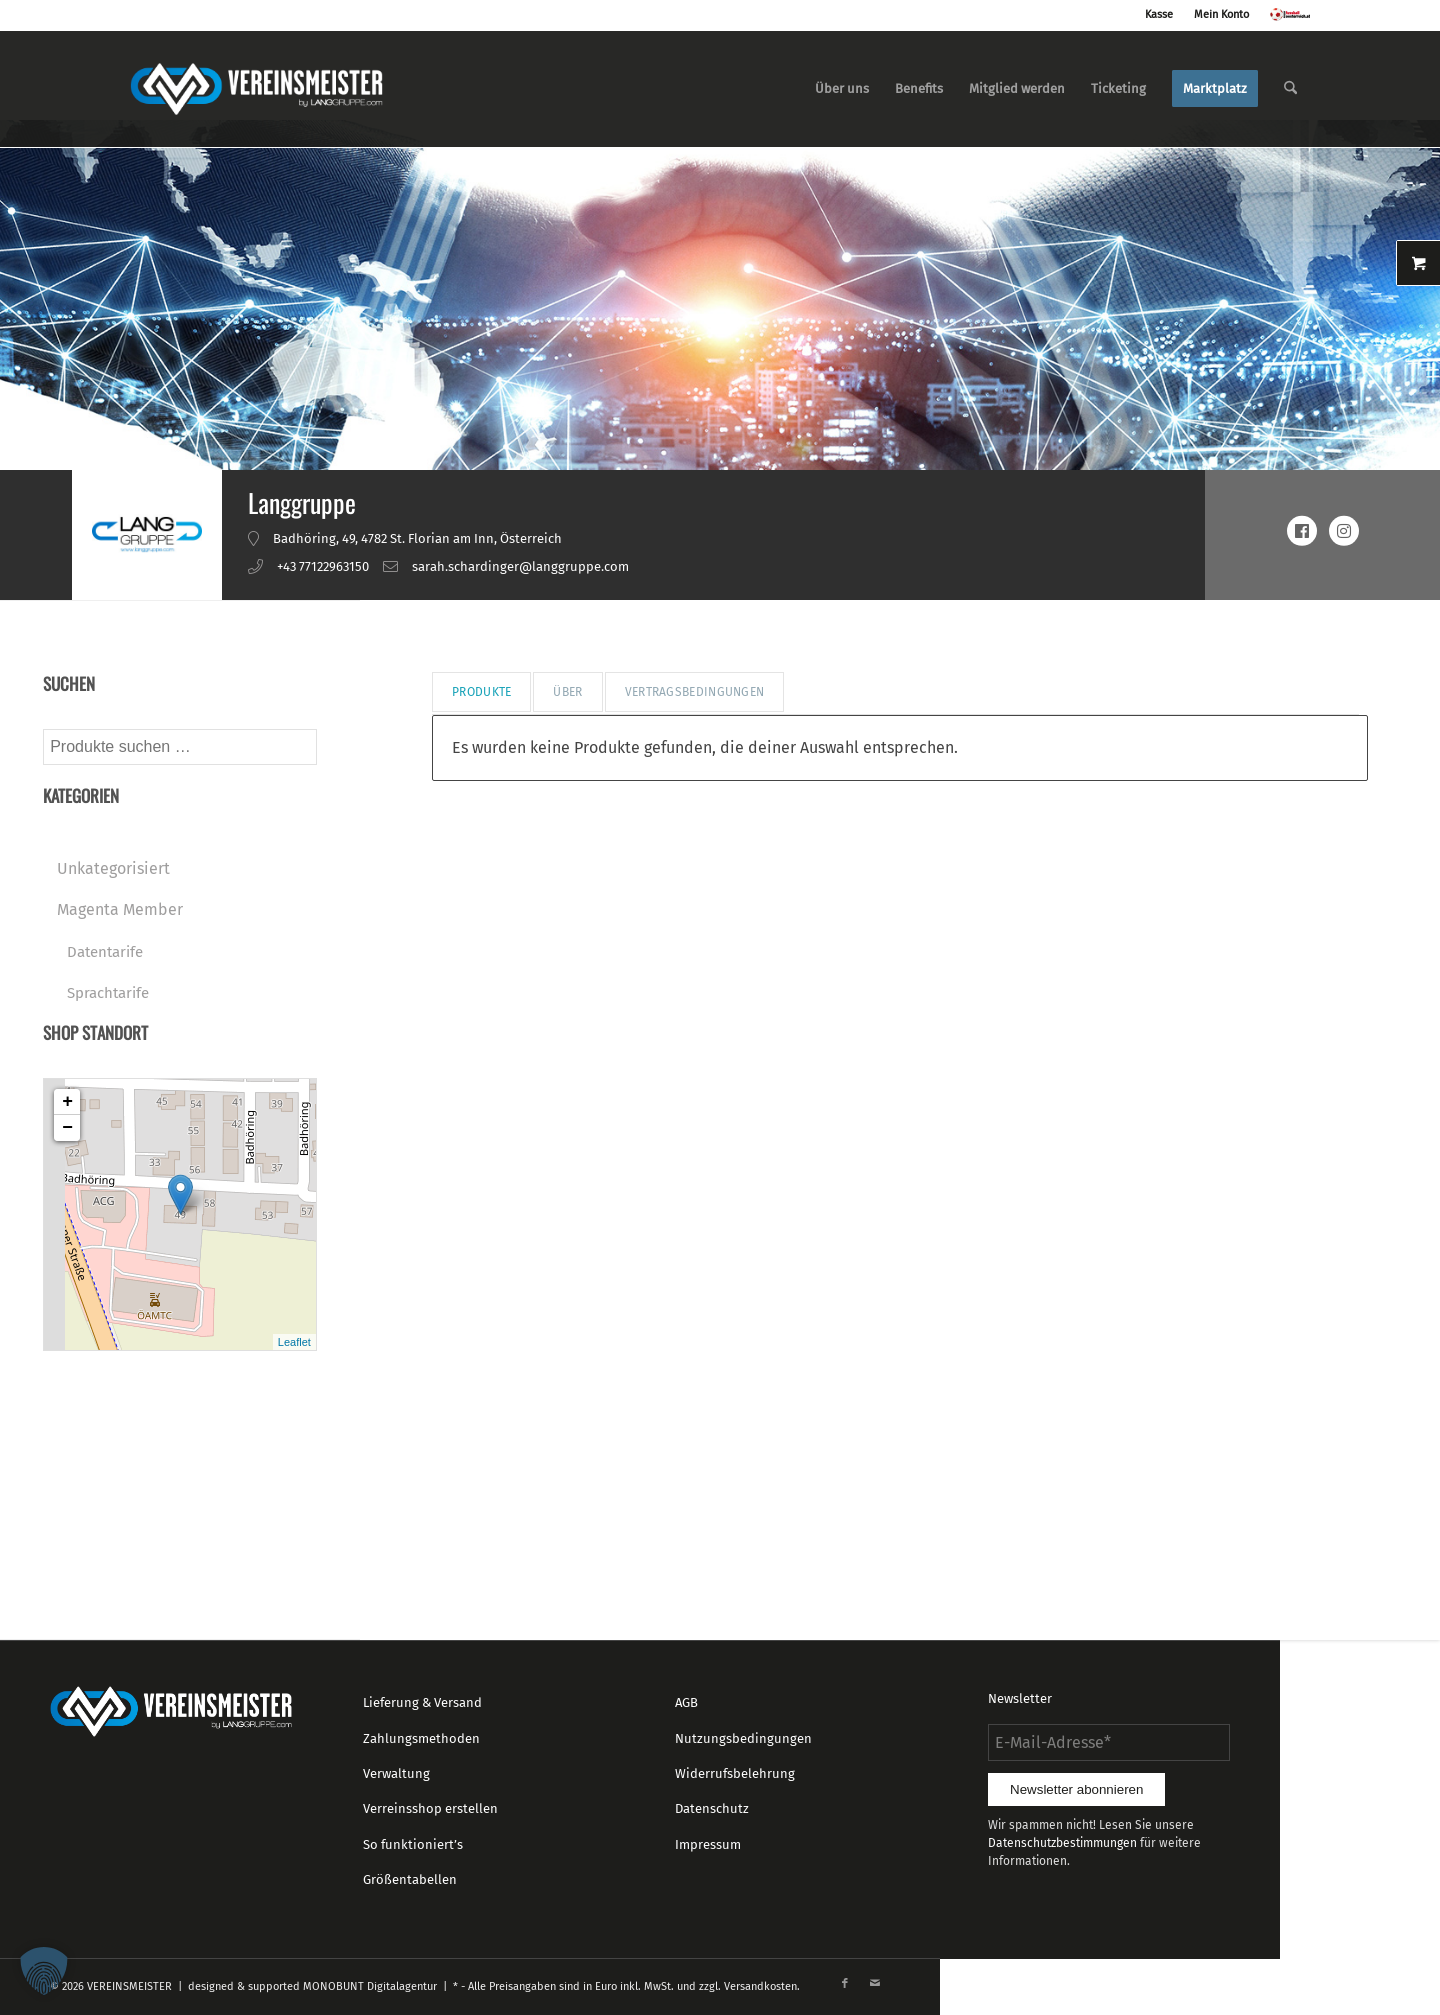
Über (567, 692)
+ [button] (67, 1102)
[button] (44, 1971)
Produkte (481, 692)
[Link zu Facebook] (845, 1984)
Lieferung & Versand (422, 1702)
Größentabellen (410, 1879)
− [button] (67, 1128)
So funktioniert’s (413, 1844)
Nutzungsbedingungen (743, 1738)
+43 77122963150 (323, 566)
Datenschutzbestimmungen (1062, 1843)
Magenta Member (120, 909)
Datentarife (105, 952)
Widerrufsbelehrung (735, 1773)
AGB (686, 1702)
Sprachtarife (108, 993)
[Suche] (1290, 89)
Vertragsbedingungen (695, 692)
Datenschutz (712, 1808)
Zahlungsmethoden (421, 1738)
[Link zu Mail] (875, 1984)
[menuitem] (842, 89)
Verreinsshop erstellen (430, 1808)
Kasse (1159, 14)
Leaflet (294, 1342)
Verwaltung (396, 1773)
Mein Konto (1221, 14)
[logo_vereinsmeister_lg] (256, 89)
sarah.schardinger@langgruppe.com (520, 566)
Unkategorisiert (113, 868)
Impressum (708, 1844)
